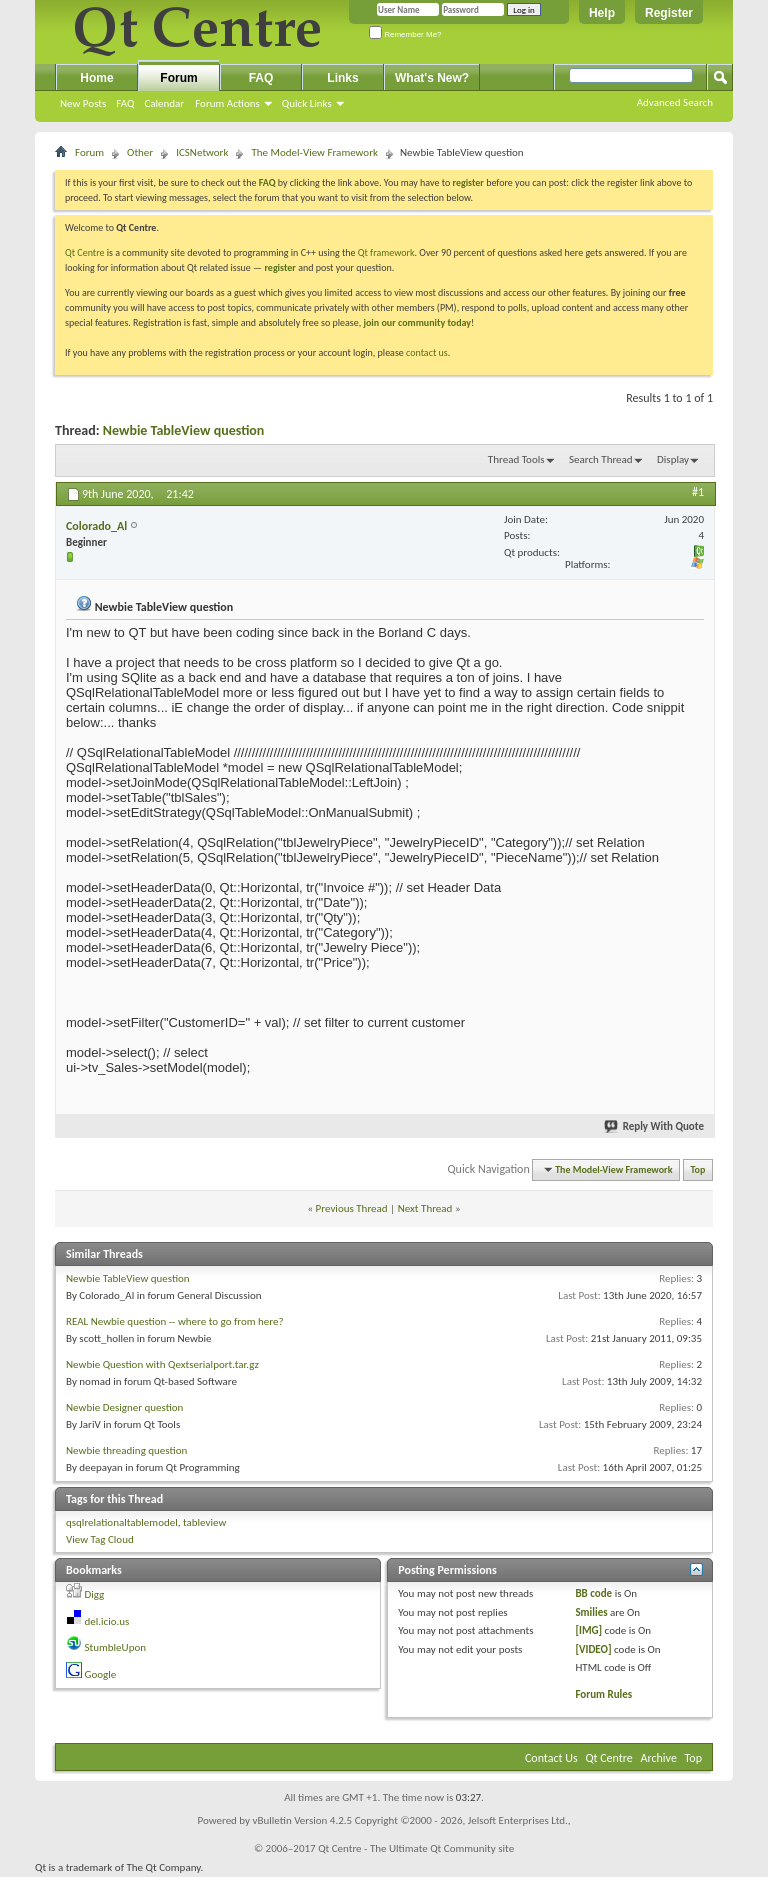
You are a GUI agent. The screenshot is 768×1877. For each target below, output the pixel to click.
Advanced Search (675, 102)
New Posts (83, 103)
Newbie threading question (126, 1450)
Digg (95, 1594)
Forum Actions (227, 103)
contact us (427, 352)
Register (669, 13)
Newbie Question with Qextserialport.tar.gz (162, 1364)
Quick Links (307, 103)
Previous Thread (352, 1208)
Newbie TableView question (184, 430)
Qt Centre (85, 252)
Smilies (591, 1612)
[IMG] (588, 1630)
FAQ (125, 103)
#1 (698, 492)
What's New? (432, 78)
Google (101, 1674)
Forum (178, 78)
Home (96, 78)
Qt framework (386, 252)
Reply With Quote (655, 1126)
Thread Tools (516, 459)
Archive (659, 1758)
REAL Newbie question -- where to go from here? (175, 1321)
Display (673, 459)
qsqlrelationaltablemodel (122, 1522)
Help (602, 13)
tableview (204, 1522)
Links (342, 78)
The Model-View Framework (314, 152)
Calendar (164, 103)
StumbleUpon (116, 1647)
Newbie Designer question (124, 1407)
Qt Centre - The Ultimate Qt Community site (416, 1848)
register (279, 267)
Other (140, 152)
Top (698, 1169)
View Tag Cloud (100, 1539)
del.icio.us (107, 1621)
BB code (593, 1593)
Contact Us (551, 1758)
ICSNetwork (202, 152)
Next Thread (425, 1208)
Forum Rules (603, 1694)
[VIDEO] (593, 1649)
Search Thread (601, 459)
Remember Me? (405, 34)
